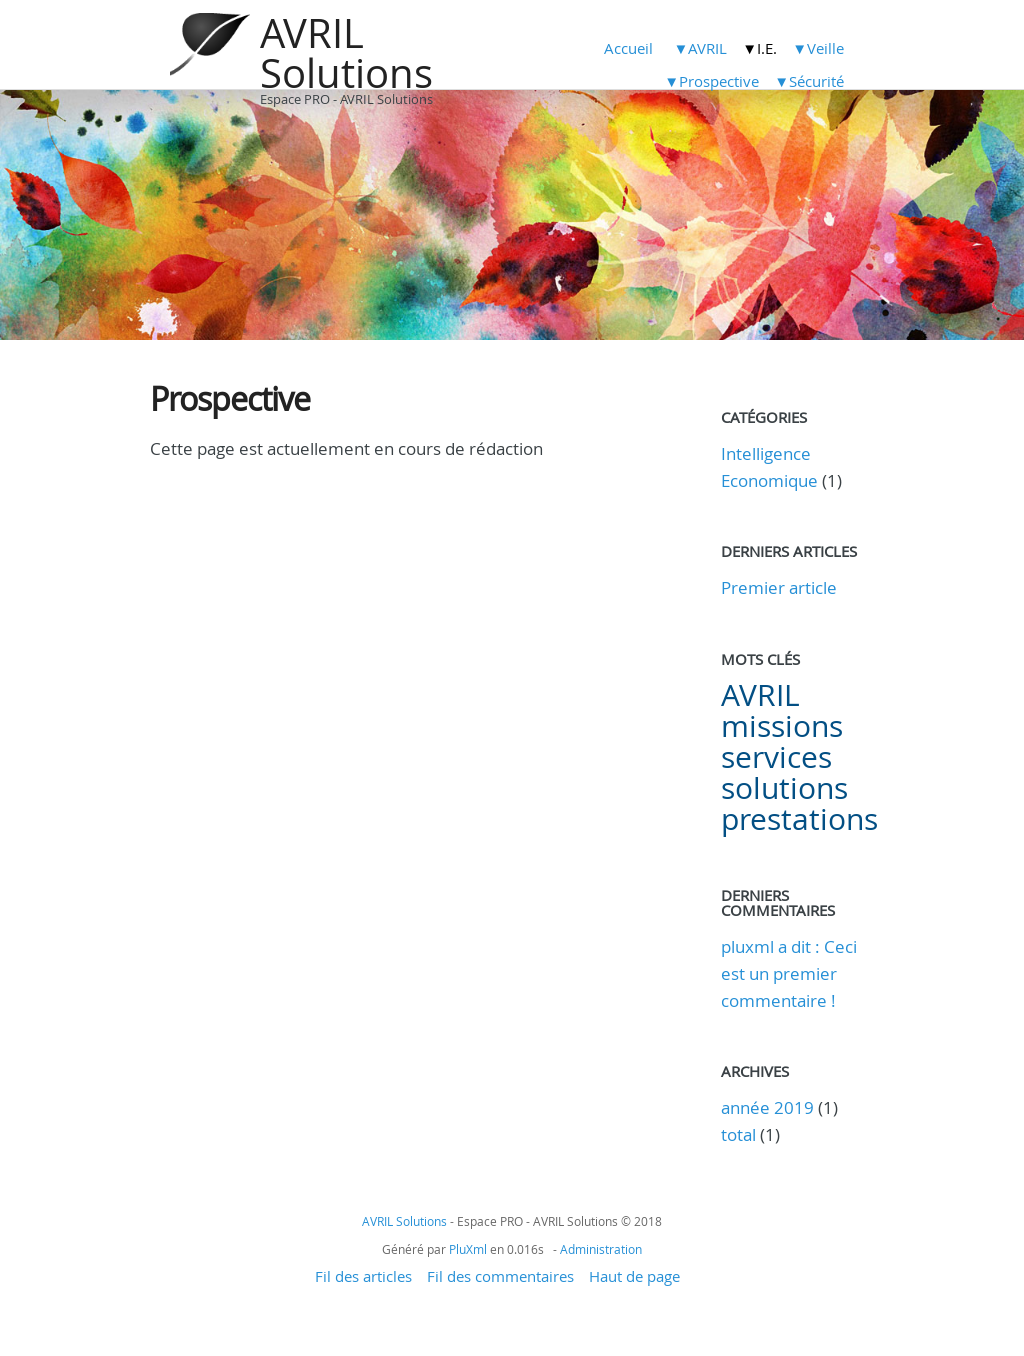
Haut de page (634, 1276)
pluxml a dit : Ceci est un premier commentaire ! (789, 973)
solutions (784, 788)
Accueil (628, 48)
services (776, 757)
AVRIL (760, 695)
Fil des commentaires (500, 1276)
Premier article (779, 587)
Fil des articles (363, 1276)
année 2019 (767, 1107)
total (740, 1134)
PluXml (468, 1249)
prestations (799, 819)
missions (782, 726)
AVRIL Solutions (346, 53)
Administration (601, 1249)
